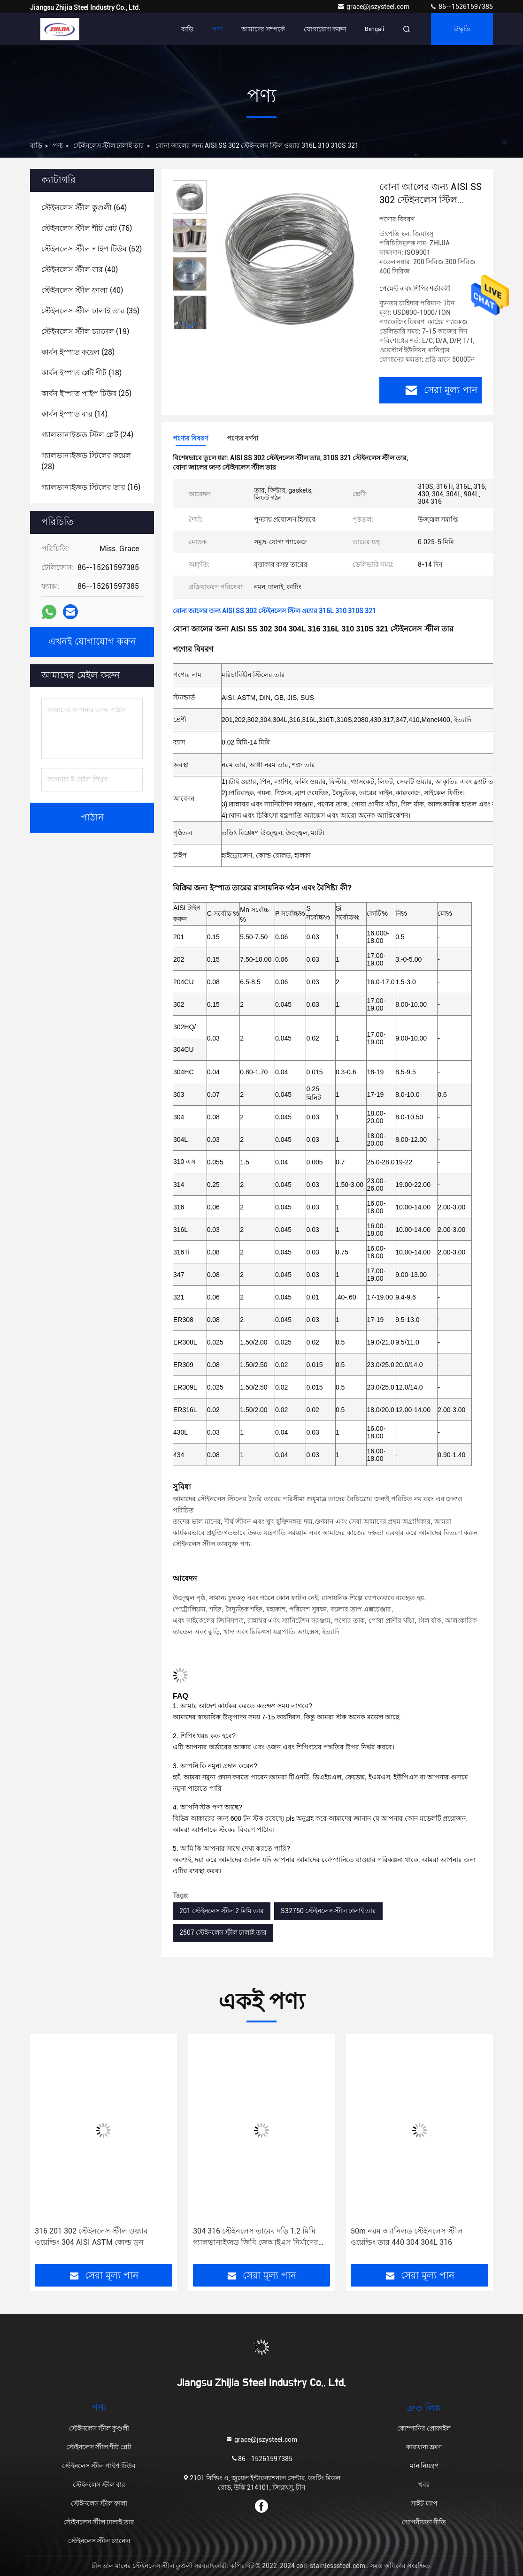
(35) (90, 310)
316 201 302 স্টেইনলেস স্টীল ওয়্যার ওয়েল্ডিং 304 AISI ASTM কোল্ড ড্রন (91, 2236)
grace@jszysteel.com (374, 6)
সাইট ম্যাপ (424, 2503)
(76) (86, 228)
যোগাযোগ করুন (325, 29)
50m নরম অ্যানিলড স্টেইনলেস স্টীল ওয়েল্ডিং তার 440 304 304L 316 (407, 2236)
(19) (85, 331)
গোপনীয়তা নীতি (424, 2522)
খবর (424, 2484)
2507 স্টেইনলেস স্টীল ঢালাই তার (223, 1932)
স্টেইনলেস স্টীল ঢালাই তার (108, 145)
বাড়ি (187, 29)
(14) (74, 414)
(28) (78, 352)
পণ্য (217, 29)
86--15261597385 (461, 6)
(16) (90, 487)
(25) (86, 393)
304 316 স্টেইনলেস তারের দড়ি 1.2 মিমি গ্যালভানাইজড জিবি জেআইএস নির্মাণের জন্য (255, 2237)
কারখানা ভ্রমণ (424, 2447)
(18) (81, 372)
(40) (79, 269)
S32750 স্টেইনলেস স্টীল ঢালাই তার (328, 1911)
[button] (189, 325)
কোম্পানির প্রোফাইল (424, 2428)
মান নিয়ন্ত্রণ (424, 2466)
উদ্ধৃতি (462, 29)
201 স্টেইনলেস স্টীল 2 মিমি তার (221, 1911)
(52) (91, 248)
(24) (87, 434)
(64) (84, 207)
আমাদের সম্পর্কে (263, 29)
